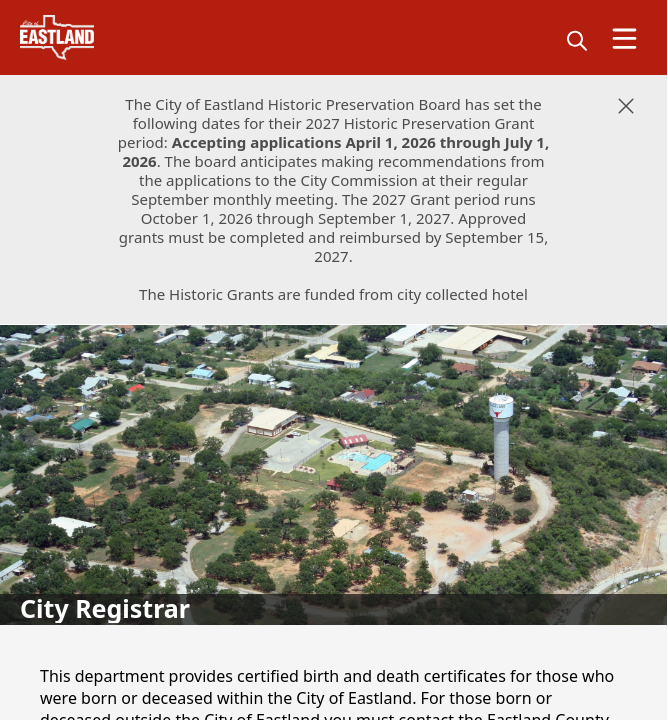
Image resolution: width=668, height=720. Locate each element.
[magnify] (577, 40)
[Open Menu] (624, 38)
